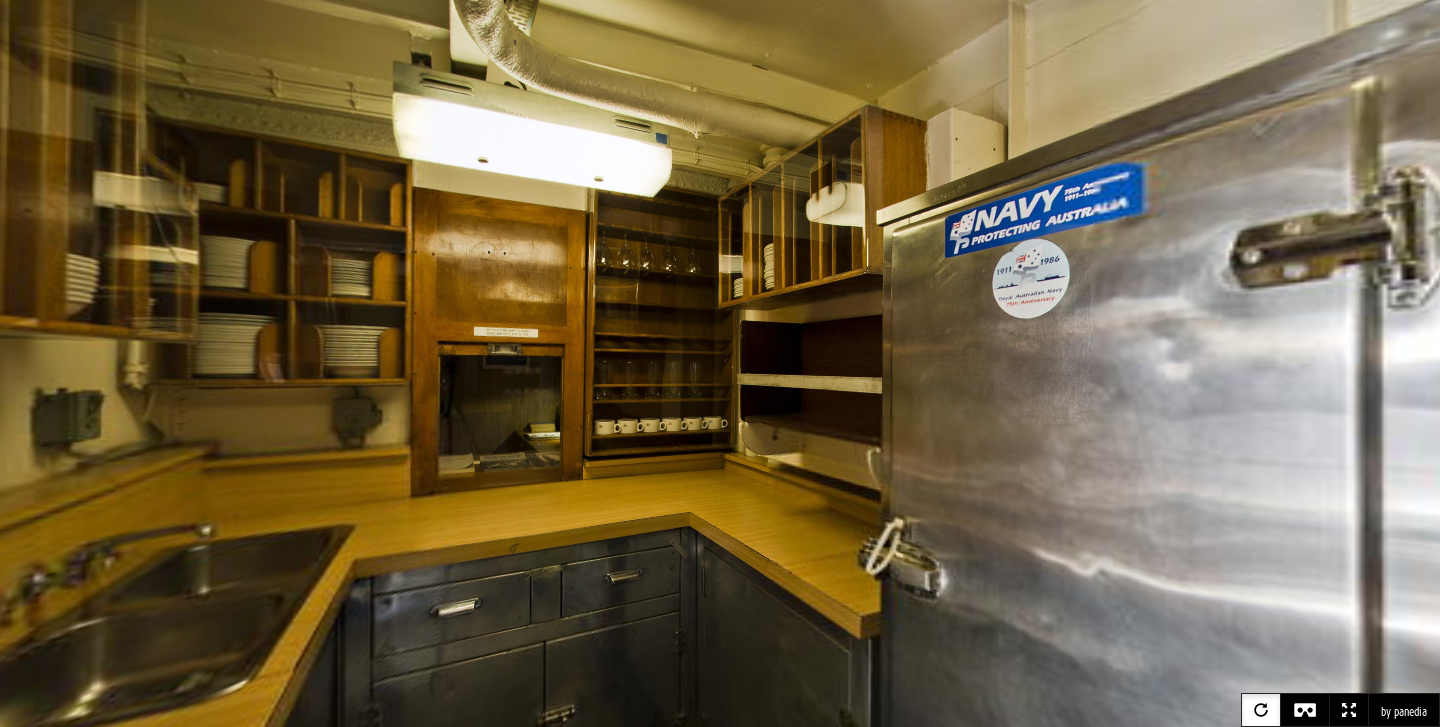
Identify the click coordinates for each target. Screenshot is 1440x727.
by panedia (1404, 712)
